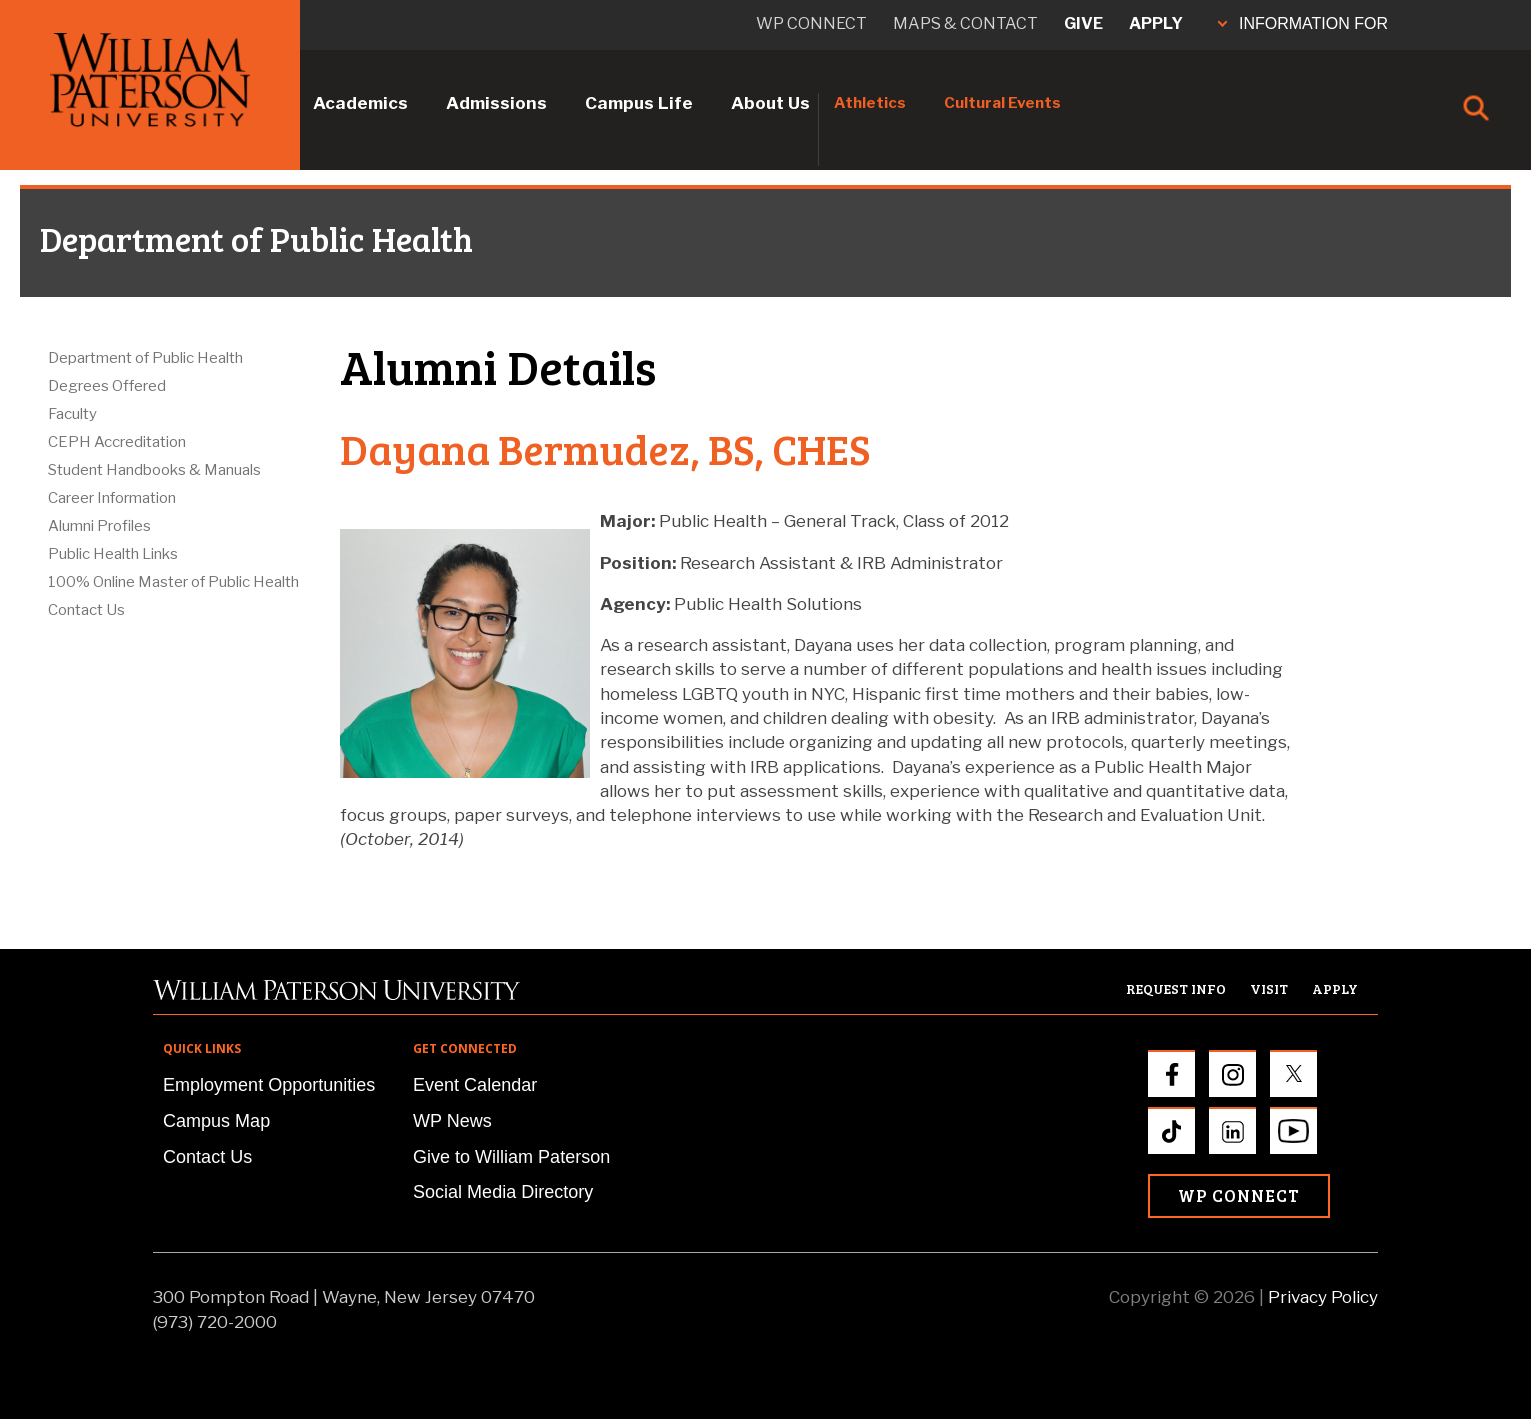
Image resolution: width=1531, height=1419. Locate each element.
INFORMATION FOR (1303, 23)
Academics (360, 103)
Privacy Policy (1323, 1297)
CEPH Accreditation (117, 442)
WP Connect (1239, 1195)
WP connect (811, 23)
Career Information (112, 498)
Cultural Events (1002, 103)
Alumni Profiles (99, 526)
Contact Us (86, 610)
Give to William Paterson (511, 1157)
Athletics (870, 103)
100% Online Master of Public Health (173, 582)
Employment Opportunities (269, 1085)
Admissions (496, 103)
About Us (770, 103)
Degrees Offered (107, 386)
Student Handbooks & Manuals (154, 470)
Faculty (72, 414)
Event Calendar (475, 1085)
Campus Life (639, 103)
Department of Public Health (145, 358)
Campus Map (216, 1121)
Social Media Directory (503, 1192)
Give (1083, 23)
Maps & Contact (965, 23)
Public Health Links (113, 554)
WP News (452, 1121)
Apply (1156, 23)
